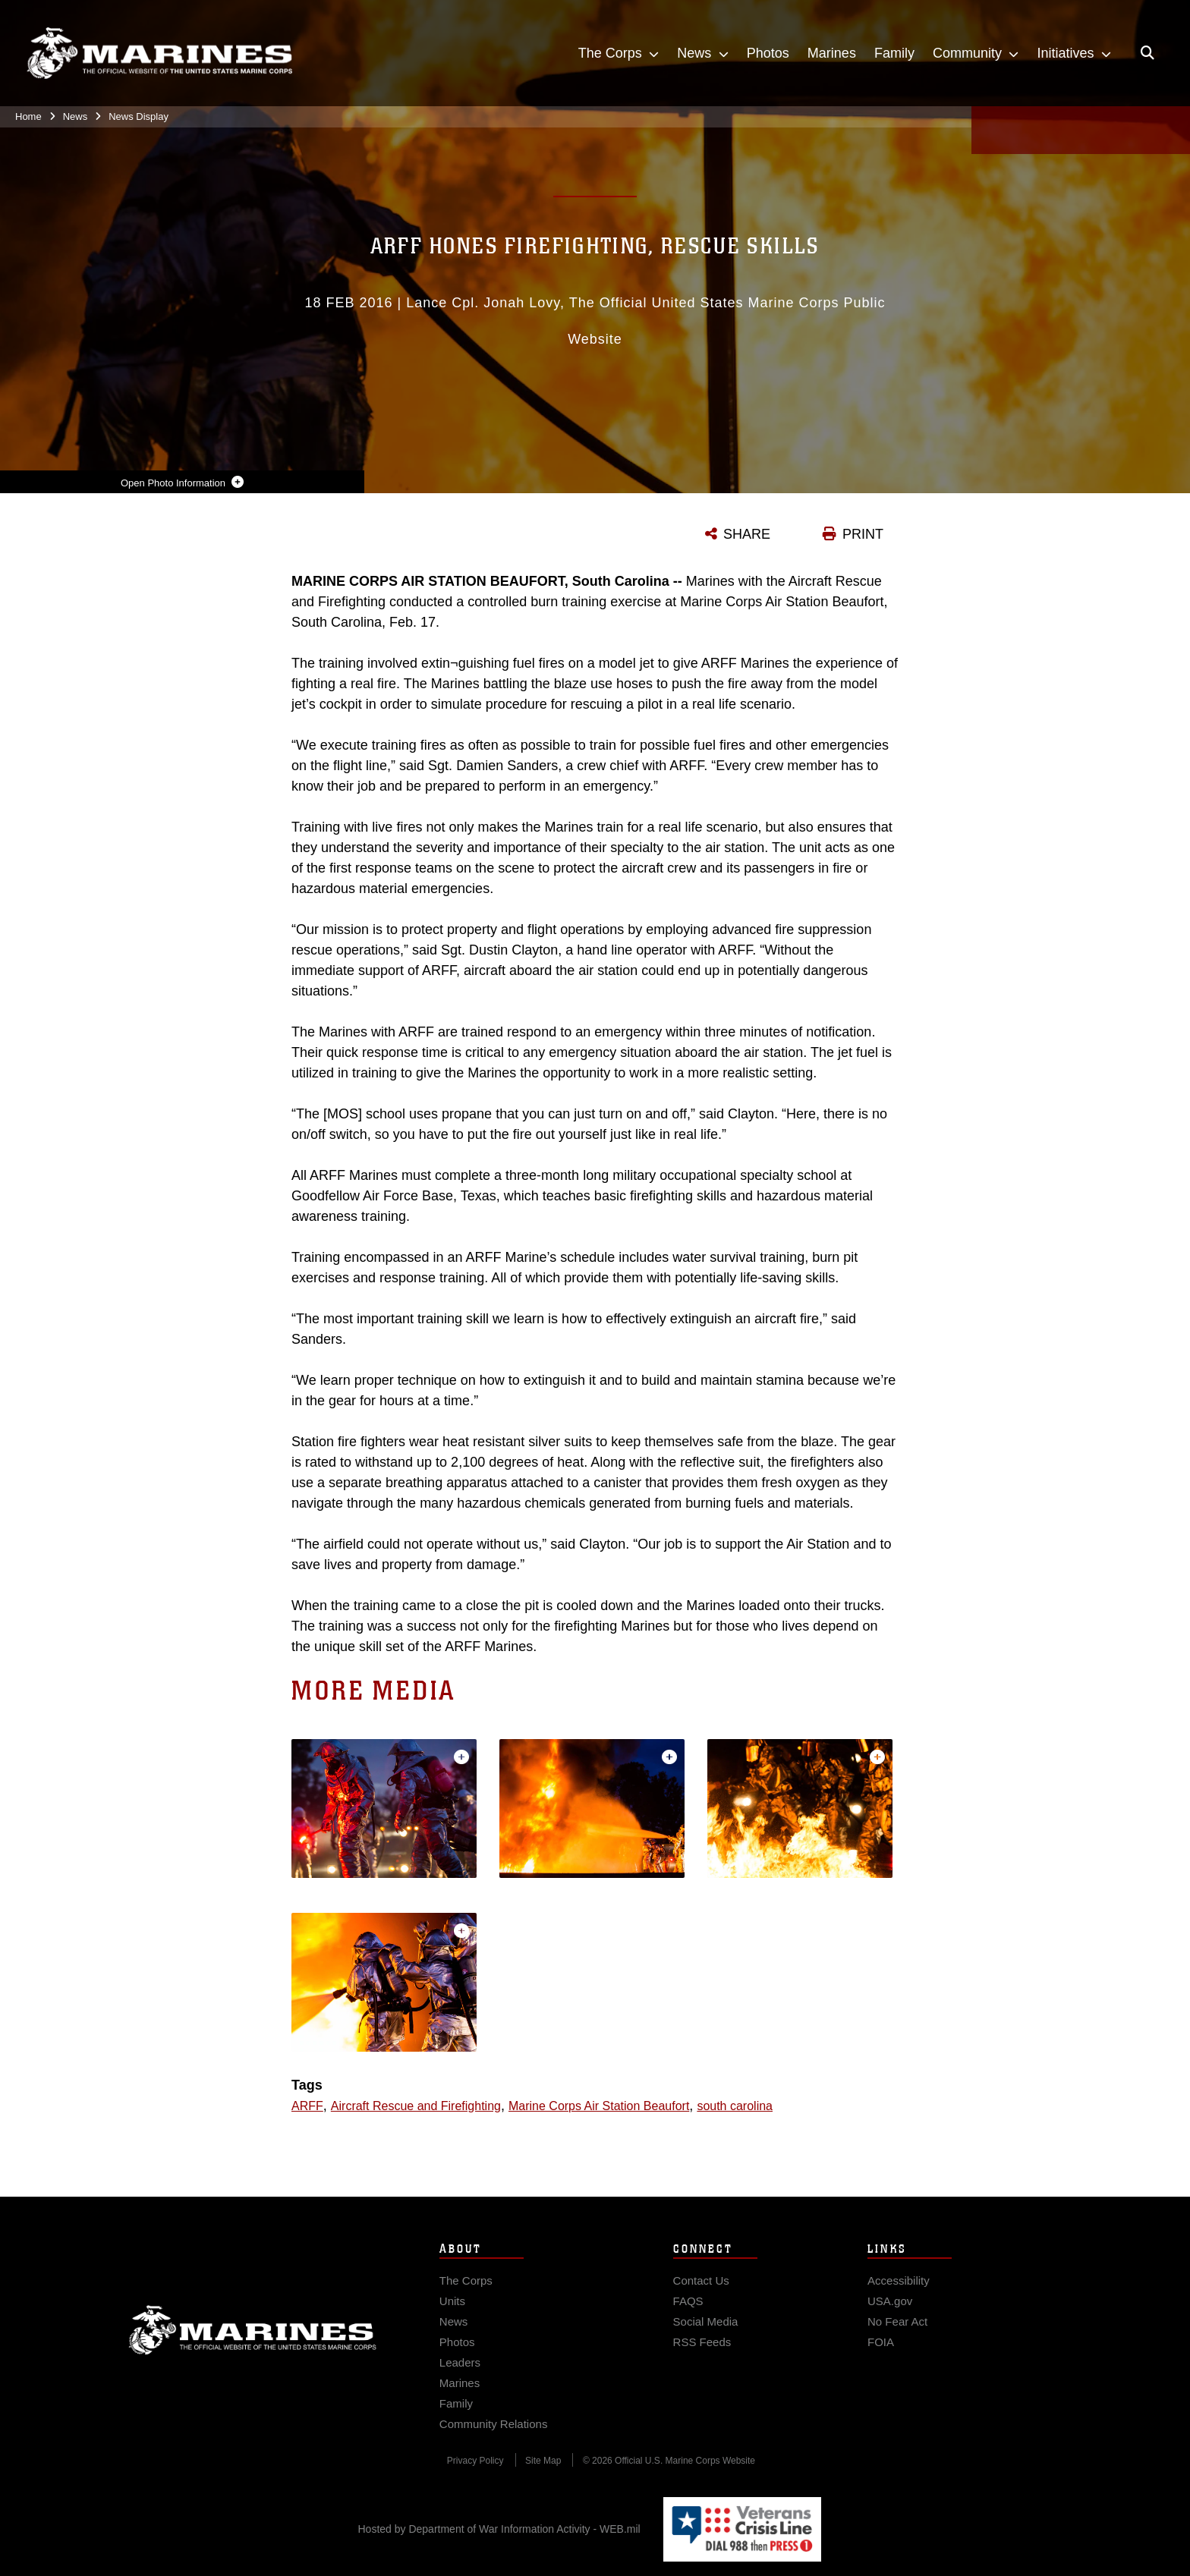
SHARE (746, 534)
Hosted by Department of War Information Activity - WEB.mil (499, 2529)
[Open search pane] (1147, 53)
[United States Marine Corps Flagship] (159, 53)
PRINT (862, 534)
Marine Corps (252, 2343)
